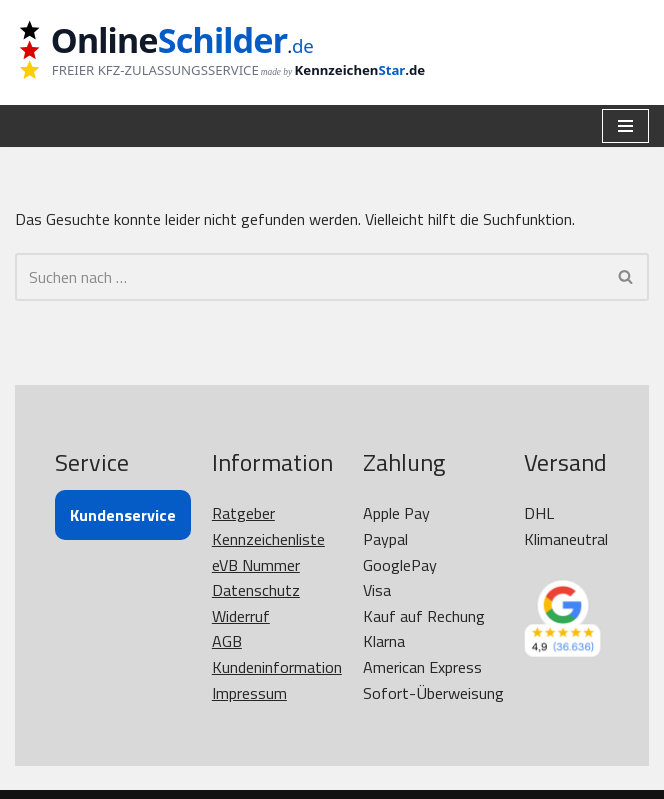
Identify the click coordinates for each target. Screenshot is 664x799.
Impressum (249, 693)
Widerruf (241, 616)
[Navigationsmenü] (625, 126)
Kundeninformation (277, 667)
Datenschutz (256, 590)
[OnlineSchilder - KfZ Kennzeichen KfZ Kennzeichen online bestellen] (235, 52)
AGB (227, 641)
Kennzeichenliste (268, 539)
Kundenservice (123, 515)
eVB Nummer (256, 565)
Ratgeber (243, 513)
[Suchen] (309, 277)
